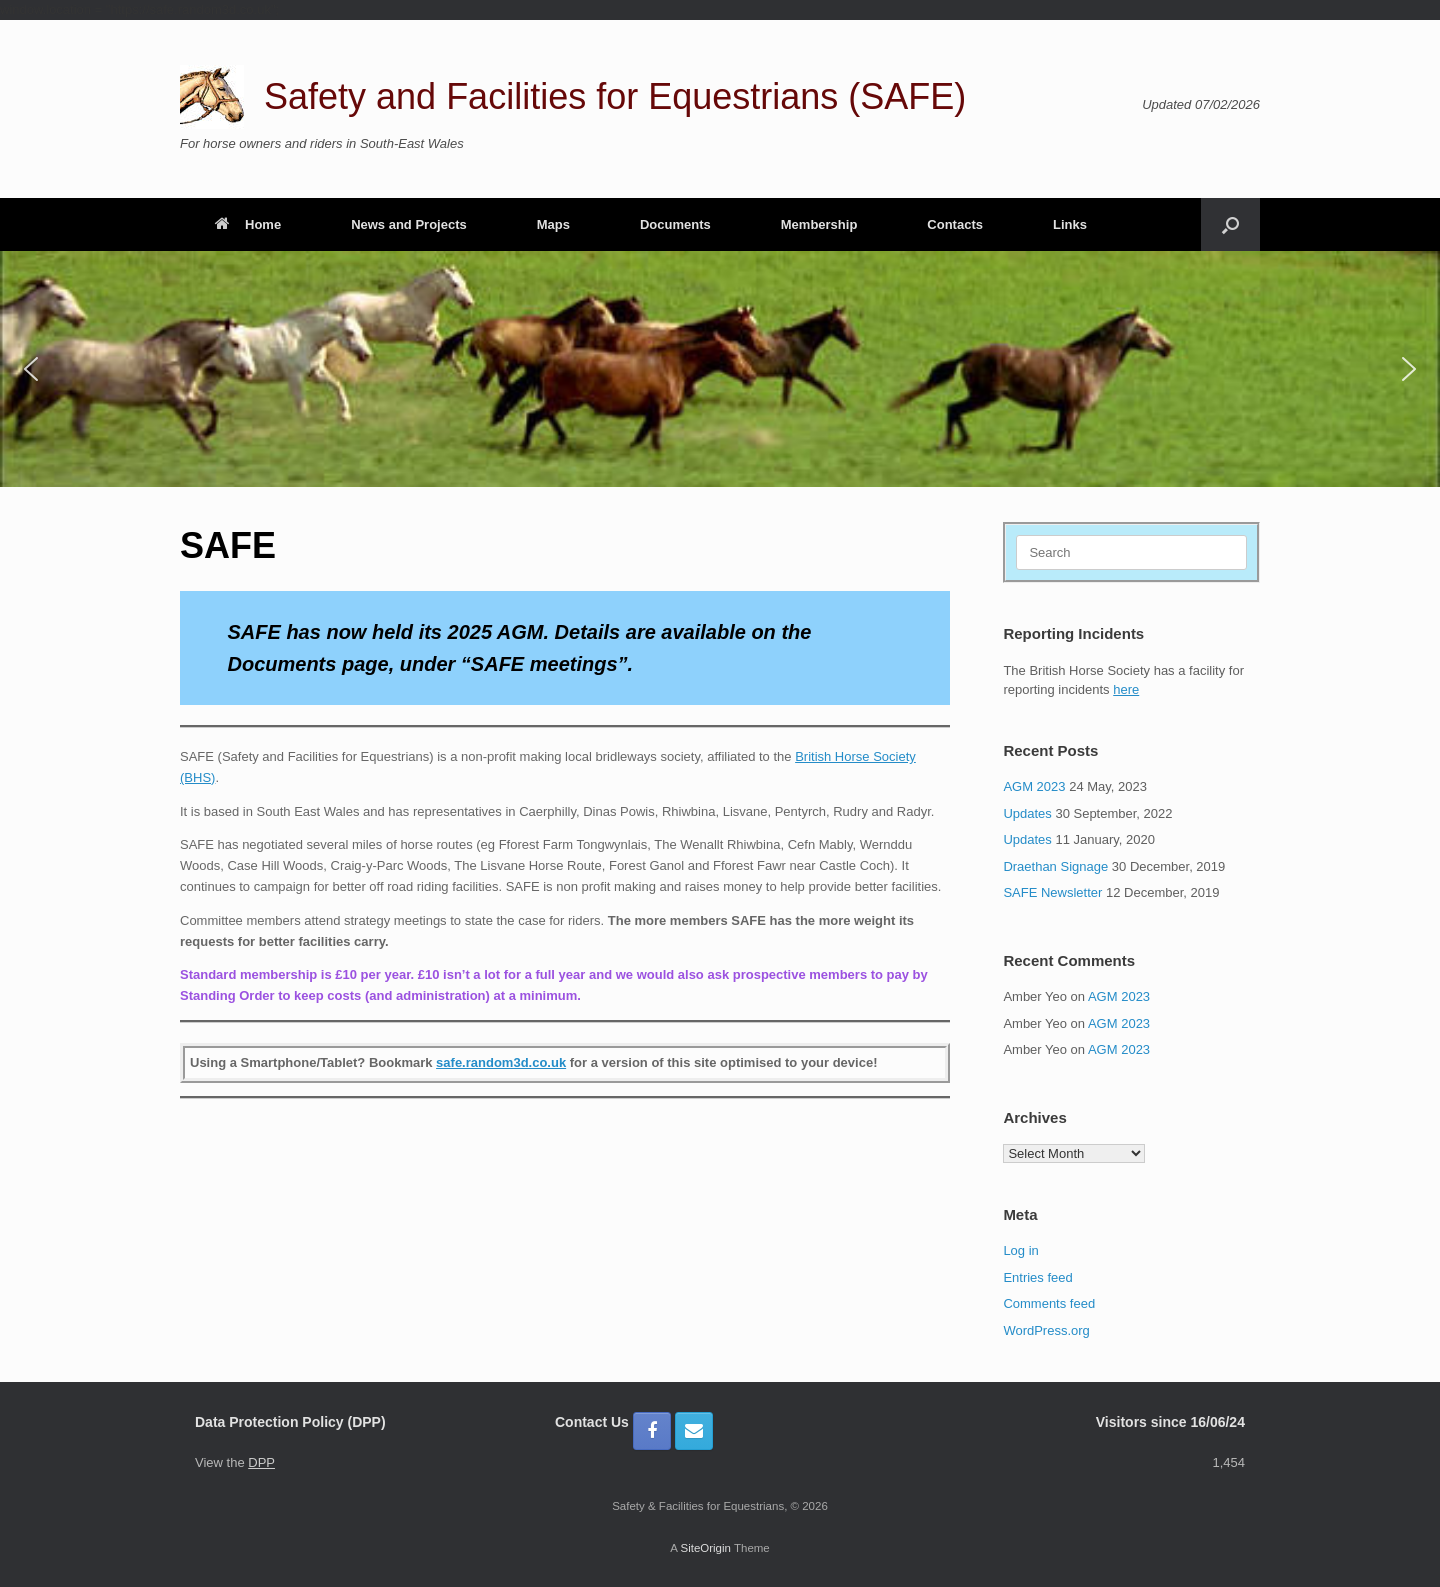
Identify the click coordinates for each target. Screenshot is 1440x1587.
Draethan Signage (1055, 866)
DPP (261, 1462)
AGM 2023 (1034, 786)
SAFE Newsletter (1052, 892)
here (1126, 689)
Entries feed (1037, 1277)
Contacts (955, 224)
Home (248, 224)
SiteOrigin (705, 1548)
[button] (1230, 224)
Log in (1020, 1250)
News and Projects (409, 224)
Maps (553, 224)
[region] (720, 369)
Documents (675, 224)
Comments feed (1049, 1303)
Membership (819, 224)
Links (1070, 224)
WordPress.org (1046, 1330)
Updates (1027, 813)
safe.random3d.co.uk (501, 1062)
